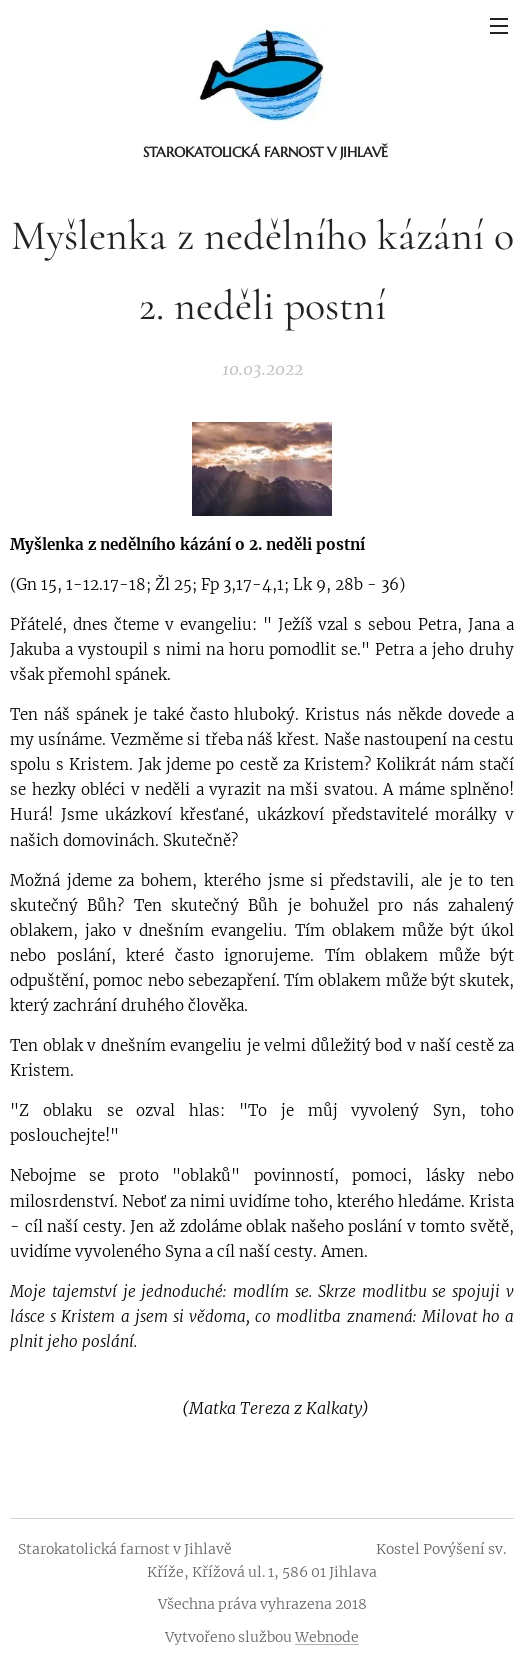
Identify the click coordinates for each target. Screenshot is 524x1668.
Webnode (327, 1637)
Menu (499, 26)
